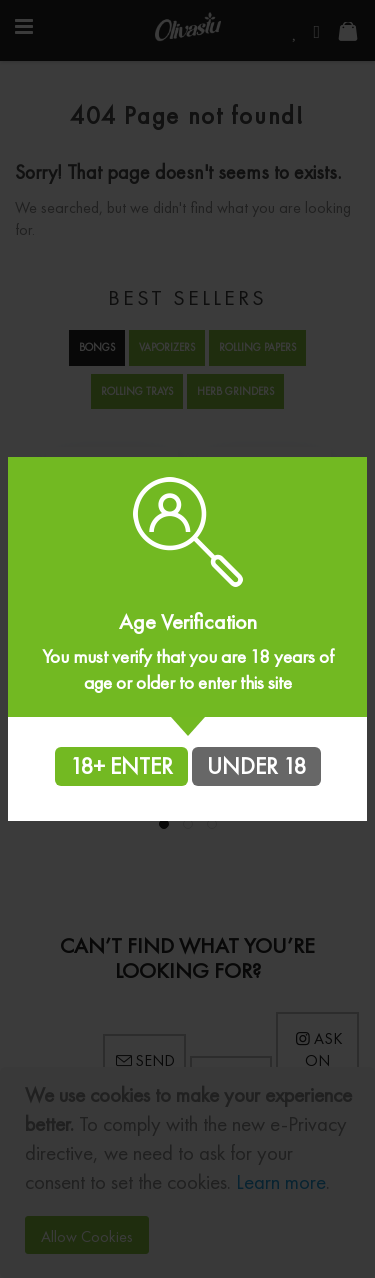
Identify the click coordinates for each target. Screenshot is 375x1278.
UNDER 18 (256, 766)
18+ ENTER (121, 766)
